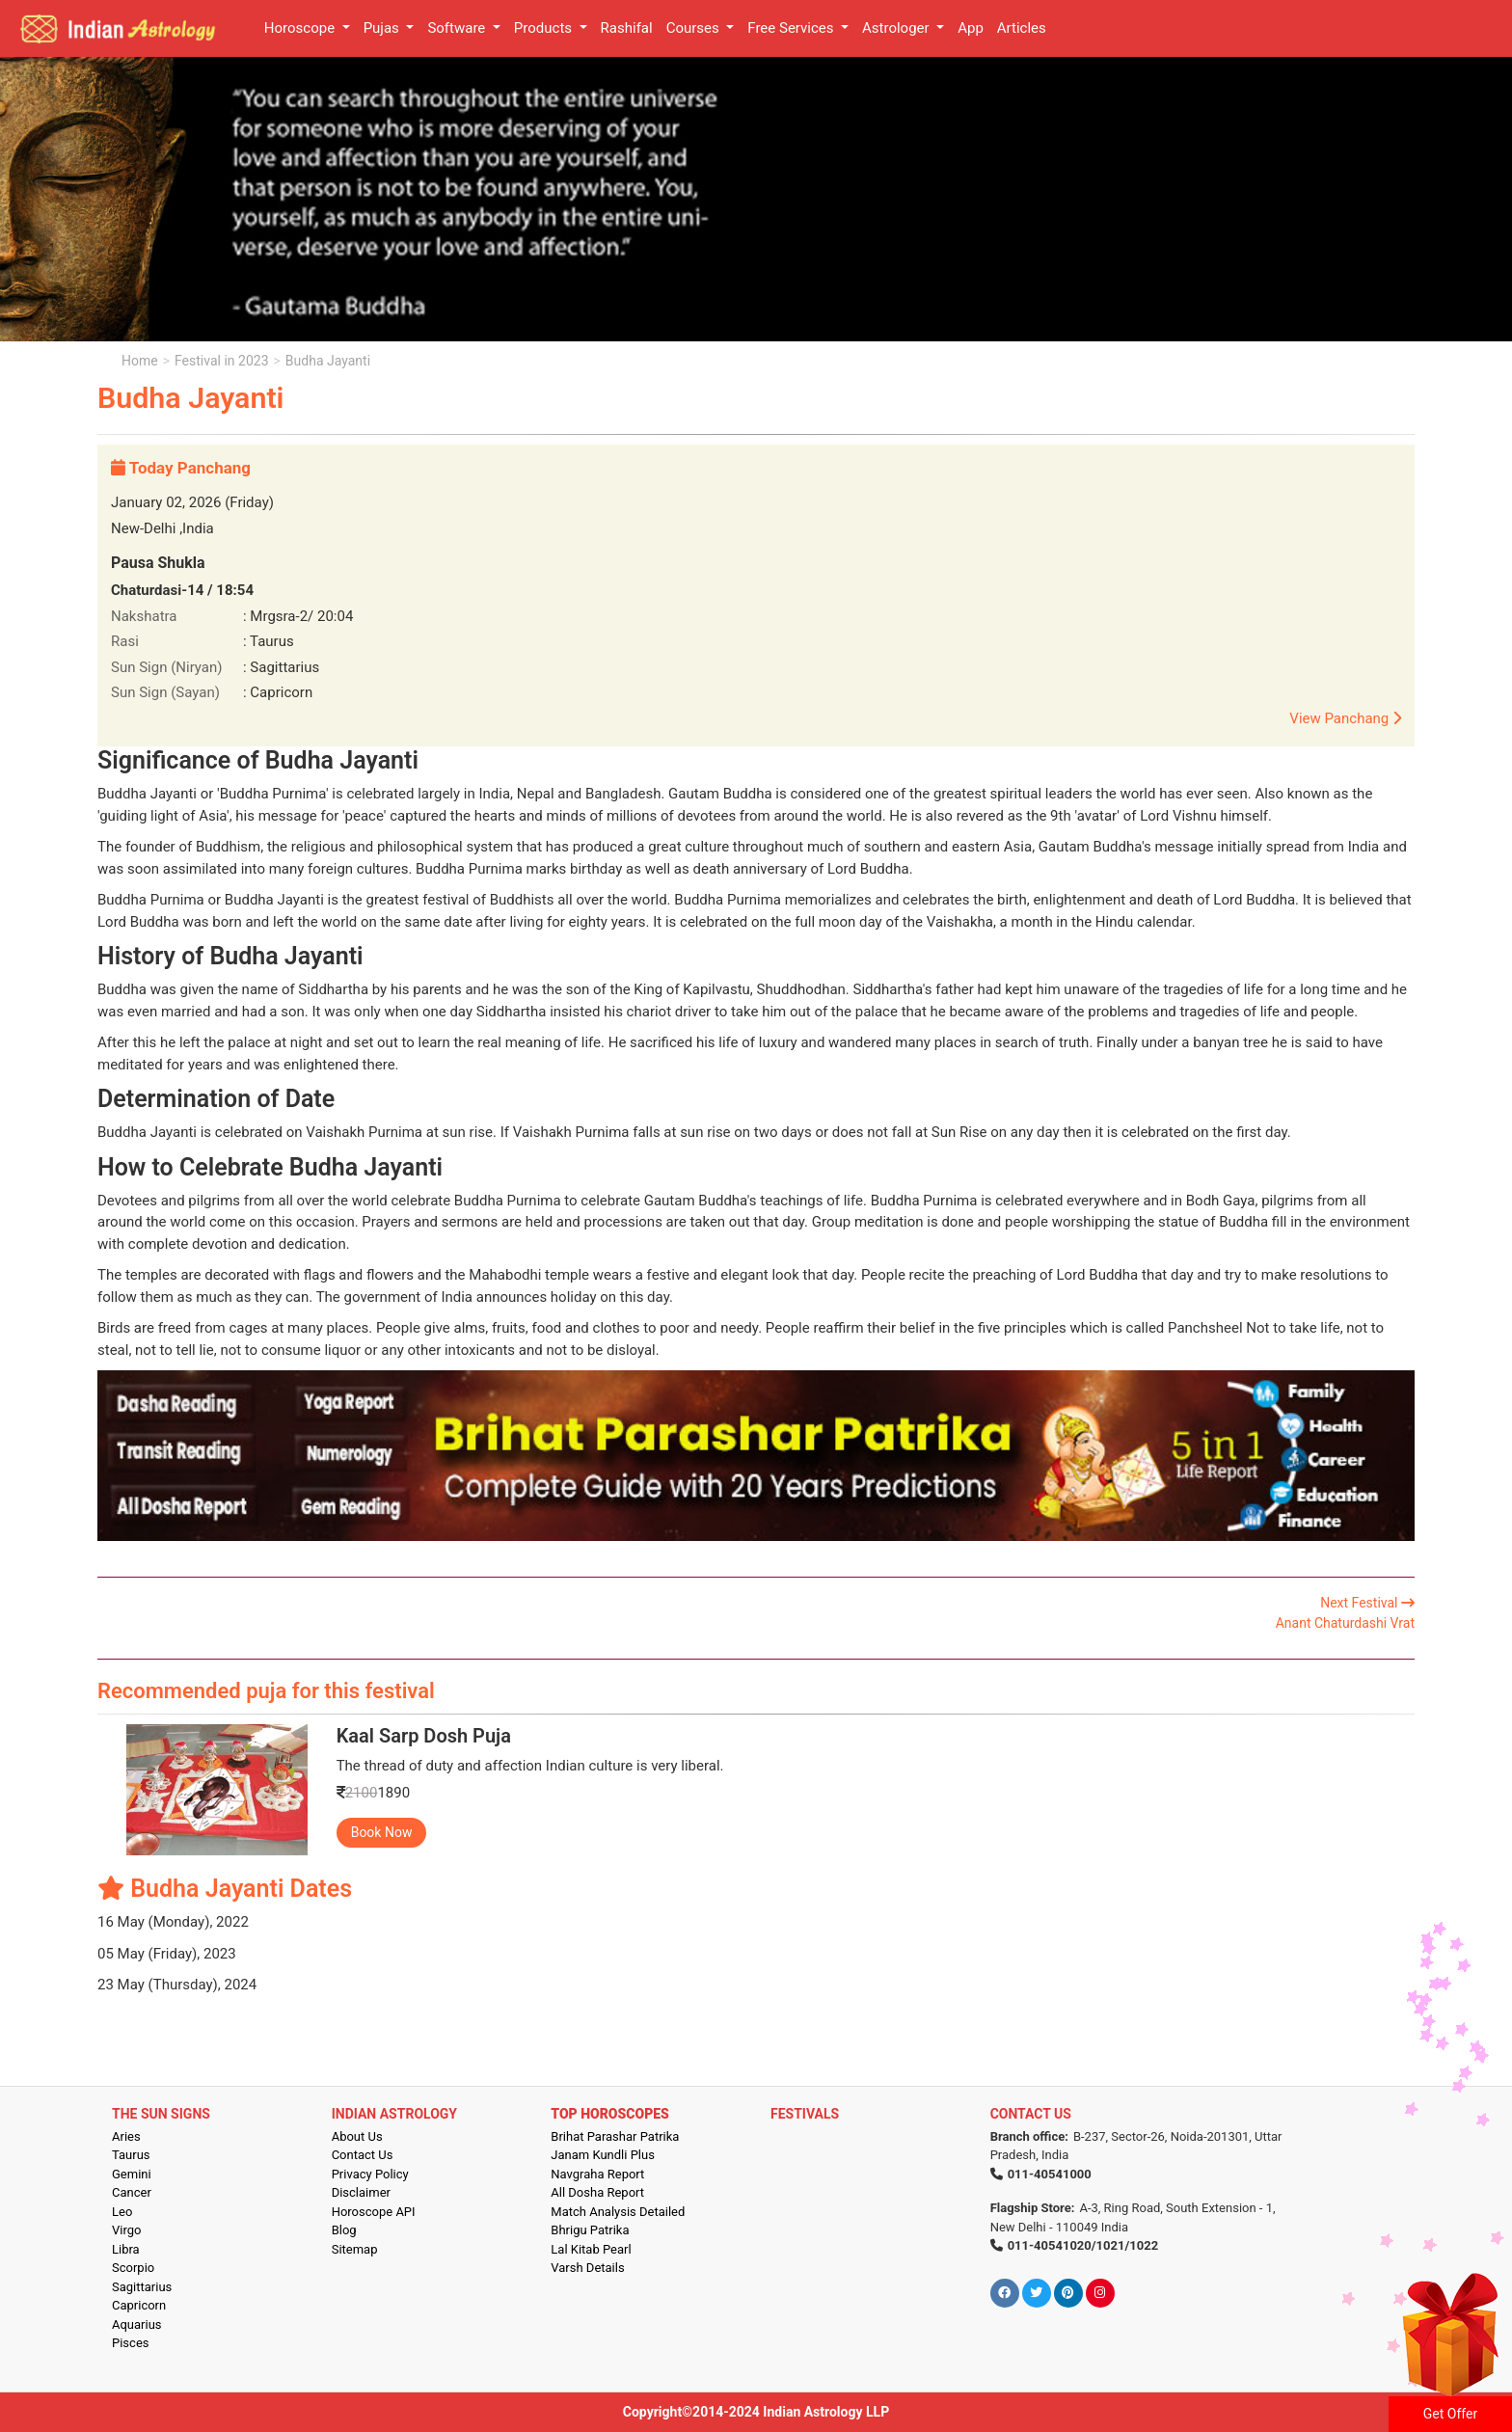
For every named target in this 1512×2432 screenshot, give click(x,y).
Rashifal (627, 28)
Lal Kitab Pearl (591, 2249)
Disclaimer (361, 2192)
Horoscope (301, 28)
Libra (126, 2249)
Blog (344, 2230)
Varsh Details (587, 2267)
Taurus (131, 2155)
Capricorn (139, 2305)
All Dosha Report (597, 2192)
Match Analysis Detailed (618, 2211)
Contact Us (362, 2155)
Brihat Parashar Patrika (615, 2136)
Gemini (131, 2174)
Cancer (131, 2192)
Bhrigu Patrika (590, 2230)
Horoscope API (374, 2211)
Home (140, 360)
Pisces (130, 2343)
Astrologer (897, 28)
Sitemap (355, 2249)
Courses (694, 28)
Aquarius (137, 2324)
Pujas (383, 28)
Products (545, 28)
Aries (126, 2136)
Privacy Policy (370, 2174)
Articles (1021, 28)
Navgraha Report (597, 2174)
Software (458, 28)
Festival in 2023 (221, 360)
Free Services (792, 28)
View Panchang (1345, 718)
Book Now (382, 1832)
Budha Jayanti (327, 360)
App (971, 28)
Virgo (126, 2230)
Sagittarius (142, 2287)
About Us (357, 2136)
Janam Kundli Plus (603, 2155)
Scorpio (133, 2267)
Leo (122, 2211)
